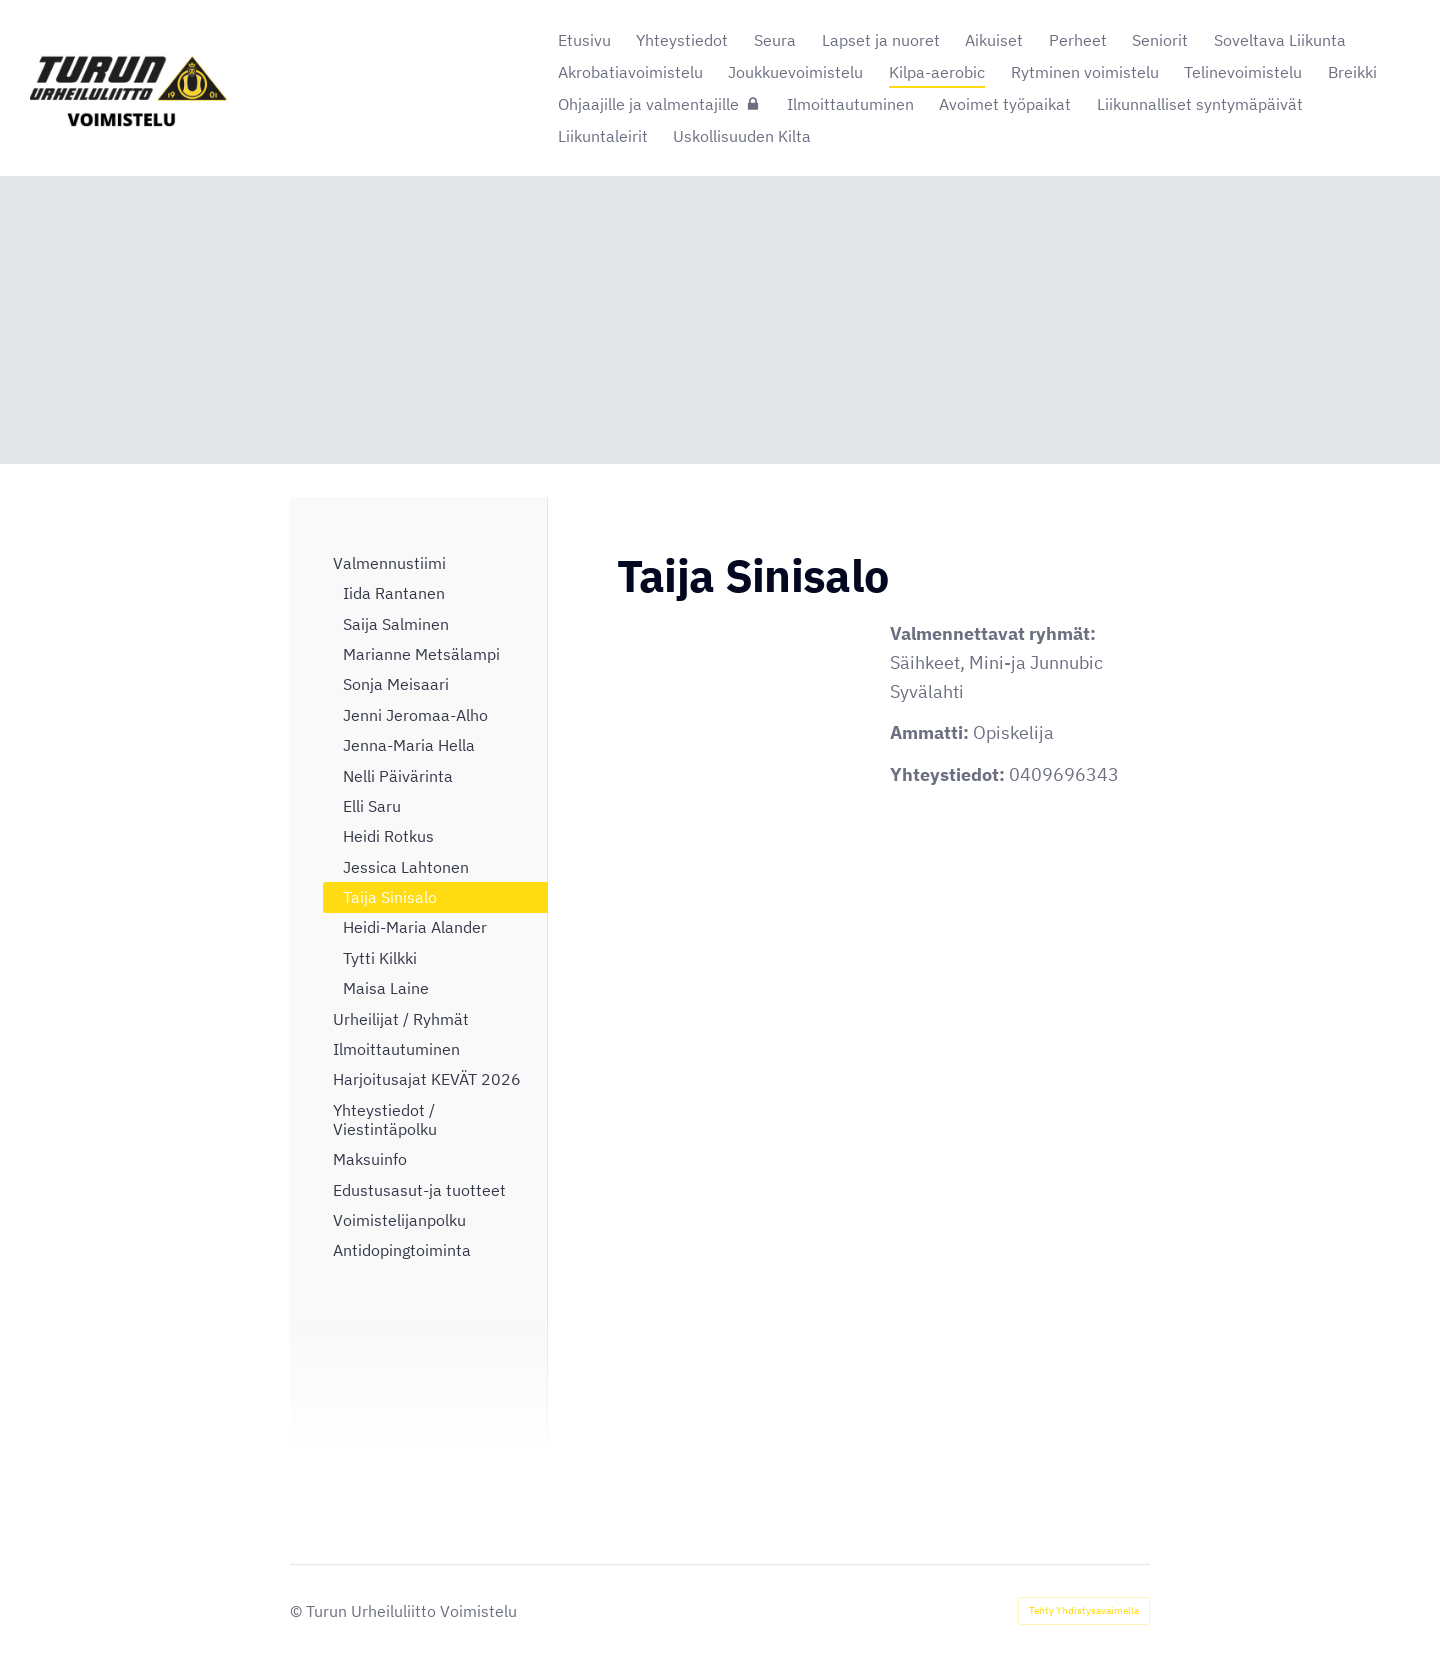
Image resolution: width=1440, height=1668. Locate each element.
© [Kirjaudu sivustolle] (298, 1611)
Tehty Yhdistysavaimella (1084, 1610)
